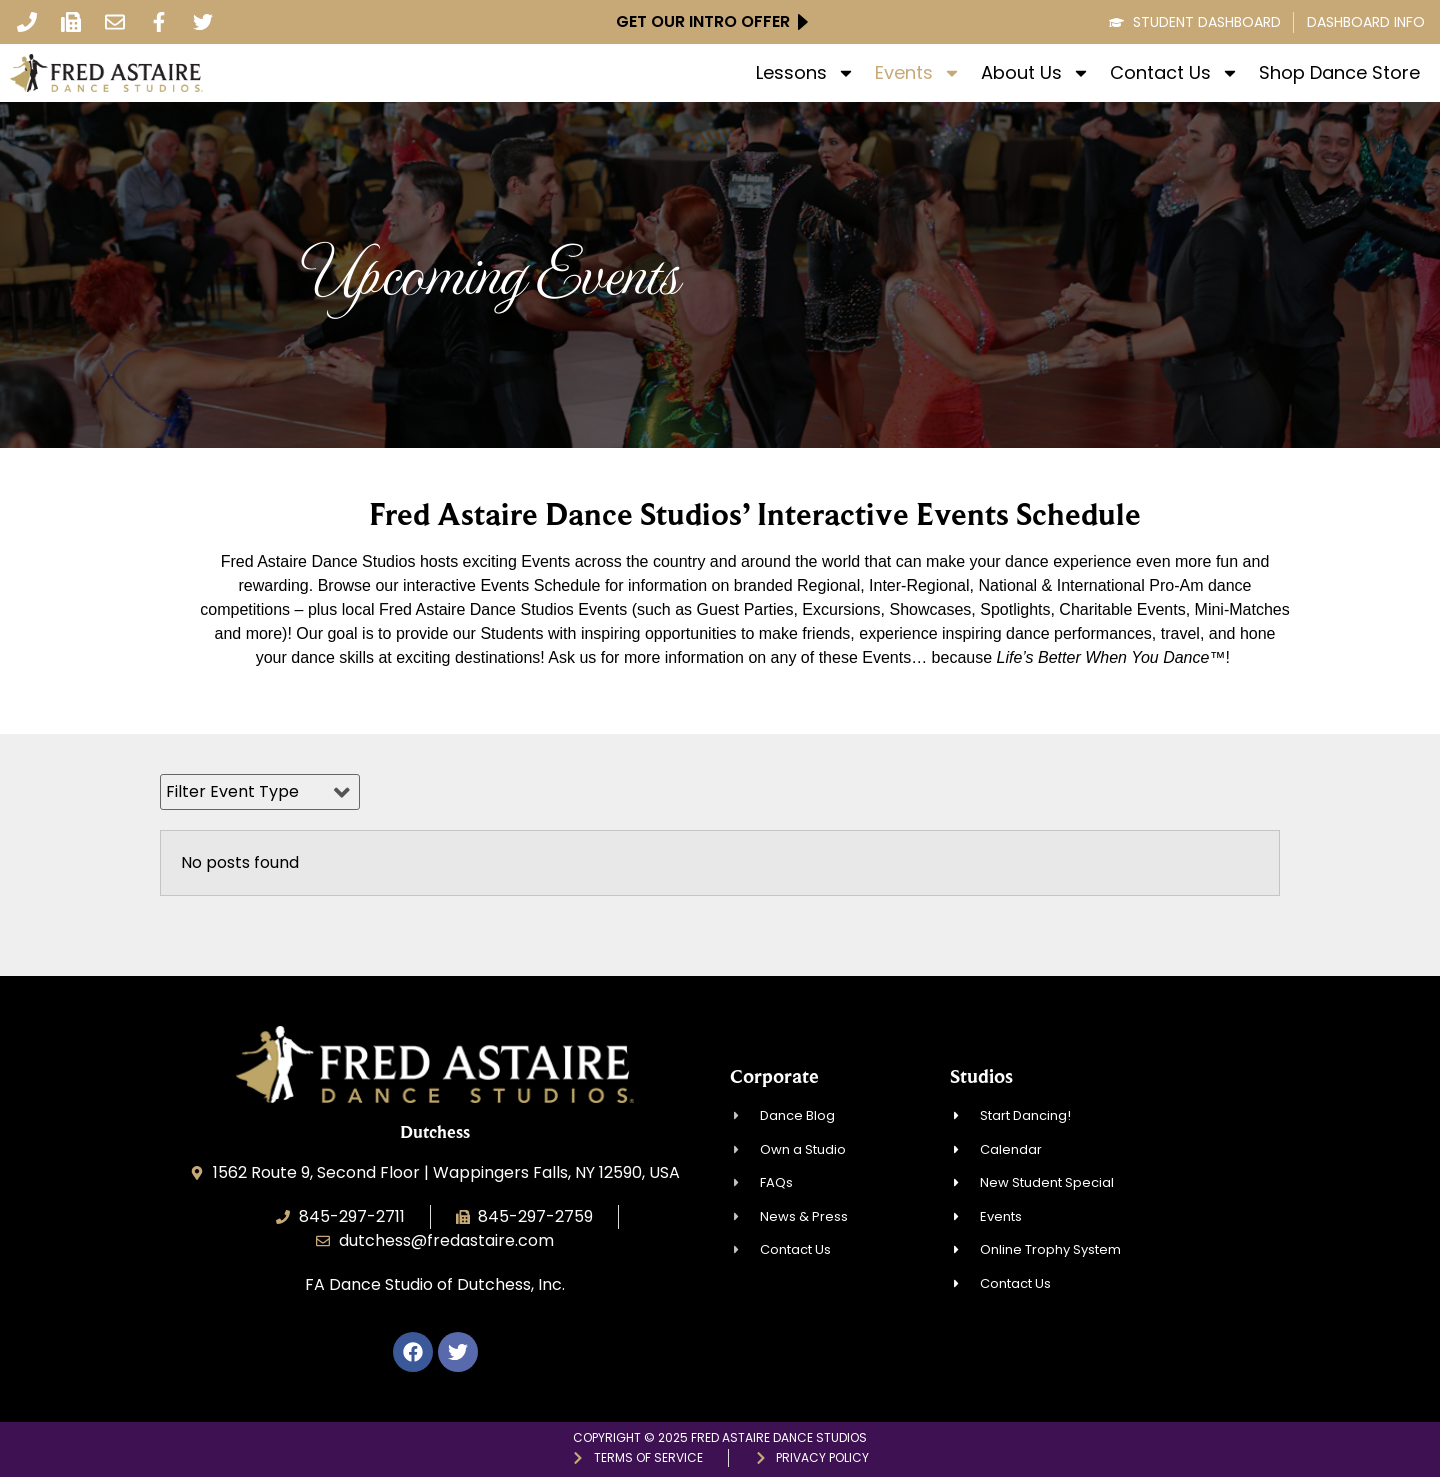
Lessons (805, 73)
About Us (1035, 73)
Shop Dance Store (1339, 73)
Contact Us (1174, 73)
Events (918, 73)
